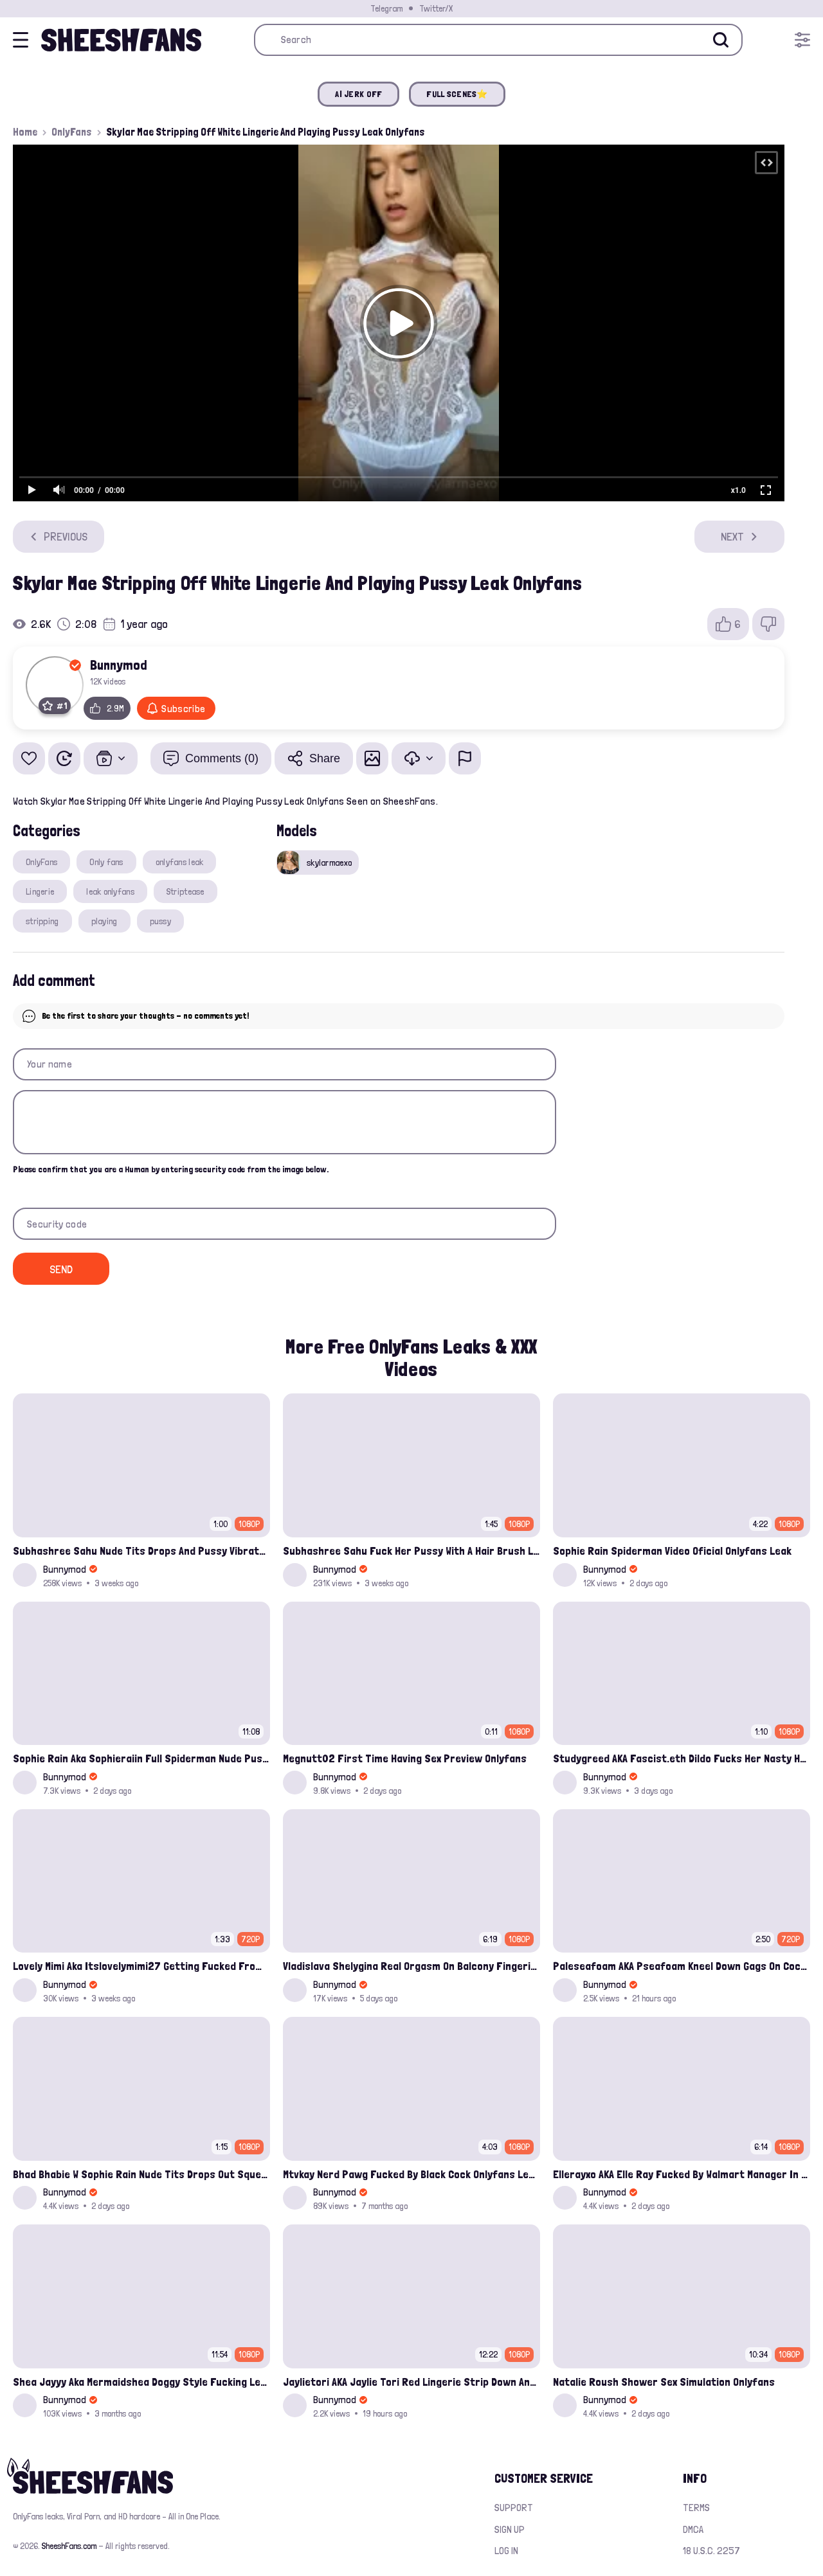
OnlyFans (71, 131)
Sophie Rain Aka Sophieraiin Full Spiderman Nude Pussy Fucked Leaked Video (141, 1758)
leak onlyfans (110, 891)
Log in (506, 2551)
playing (104, 921)
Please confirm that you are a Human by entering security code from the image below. (171, 1169)
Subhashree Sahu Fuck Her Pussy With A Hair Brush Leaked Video (411, 1550)
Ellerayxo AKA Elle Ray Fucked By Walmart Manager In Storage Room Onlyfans (681, 2174)
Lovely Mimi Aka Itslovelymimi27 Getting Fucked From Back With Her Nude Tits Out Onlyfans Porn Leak (141, 1965)
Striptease (185, 891)
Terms (696, 2507)
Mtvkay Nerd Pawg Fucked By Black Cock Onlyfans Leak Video (411, 2174)
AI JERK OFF (358, 94)
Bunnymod (118, 664)
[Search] (720, 39)
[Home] (121, 39)
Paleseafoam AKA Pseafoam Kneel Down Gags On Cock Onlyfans (681, 1965)
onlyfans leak (180, 862)
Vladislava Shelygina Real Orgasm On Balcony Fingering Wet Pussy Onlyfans (411, 1965)
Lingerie (40, 891)
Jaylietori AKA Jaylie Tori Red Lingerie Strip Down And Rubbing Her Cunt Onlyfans (411, 2381)
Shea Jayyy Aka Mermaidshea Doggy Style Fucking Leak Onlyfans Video (141, 2381)
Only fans (106, 862)
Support (513, 2507)
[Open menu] (802, 40)
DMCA (693, 2529)
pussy (160, 921)
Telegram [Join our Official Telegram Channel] (386, 8)
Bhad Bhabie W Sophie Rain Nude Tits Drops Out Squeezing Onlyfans (141, 2174)
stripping (42, 921)
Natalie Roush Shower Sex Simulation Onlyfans (664, 2381)
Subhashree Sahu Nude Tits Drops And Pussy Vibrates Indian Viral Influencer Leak (141, 1550)
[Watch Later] (64, 758)
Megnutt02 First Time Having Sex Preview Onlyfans (405, 1758)
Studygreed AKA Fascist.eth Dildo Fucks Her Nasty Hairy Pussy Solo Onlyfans (681, 1758)
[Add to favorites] (29, 758)
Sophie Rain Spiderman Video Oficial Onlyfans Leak (672, 1550)
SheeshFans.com (69, 2546)
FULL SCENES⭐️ (456, 94)
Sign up (509, 2529)
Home (25, 131)
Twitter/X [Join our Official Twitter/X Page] (436, 8)
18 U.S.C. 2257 (711, 2551)
